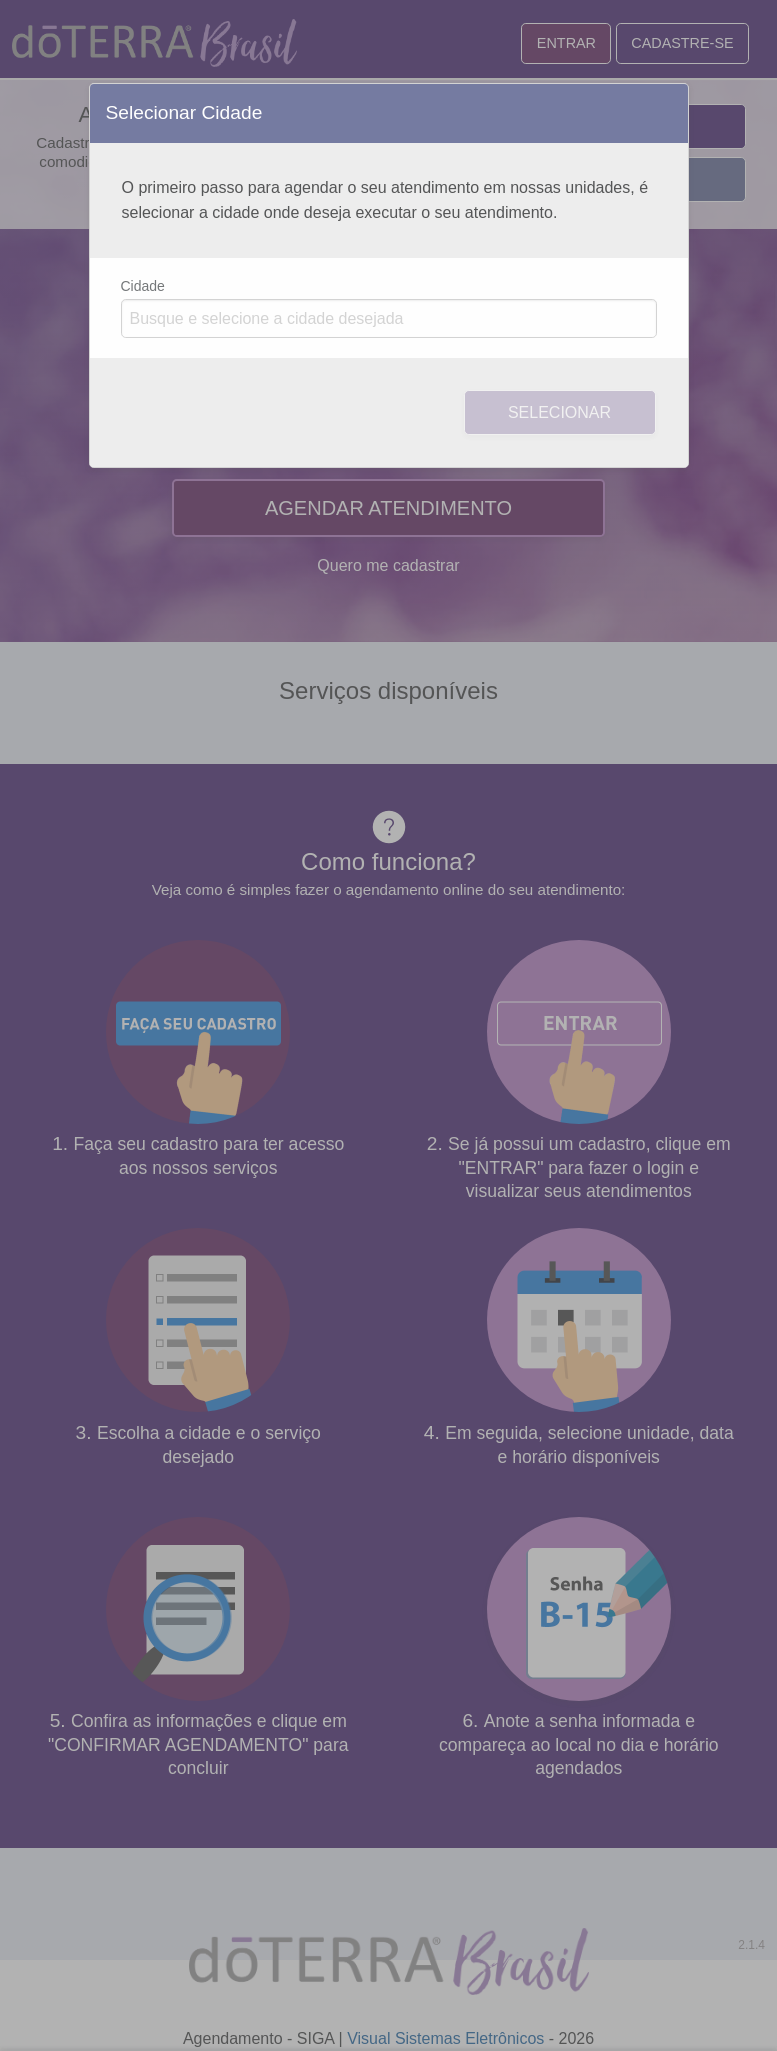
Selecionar (559, 412)
